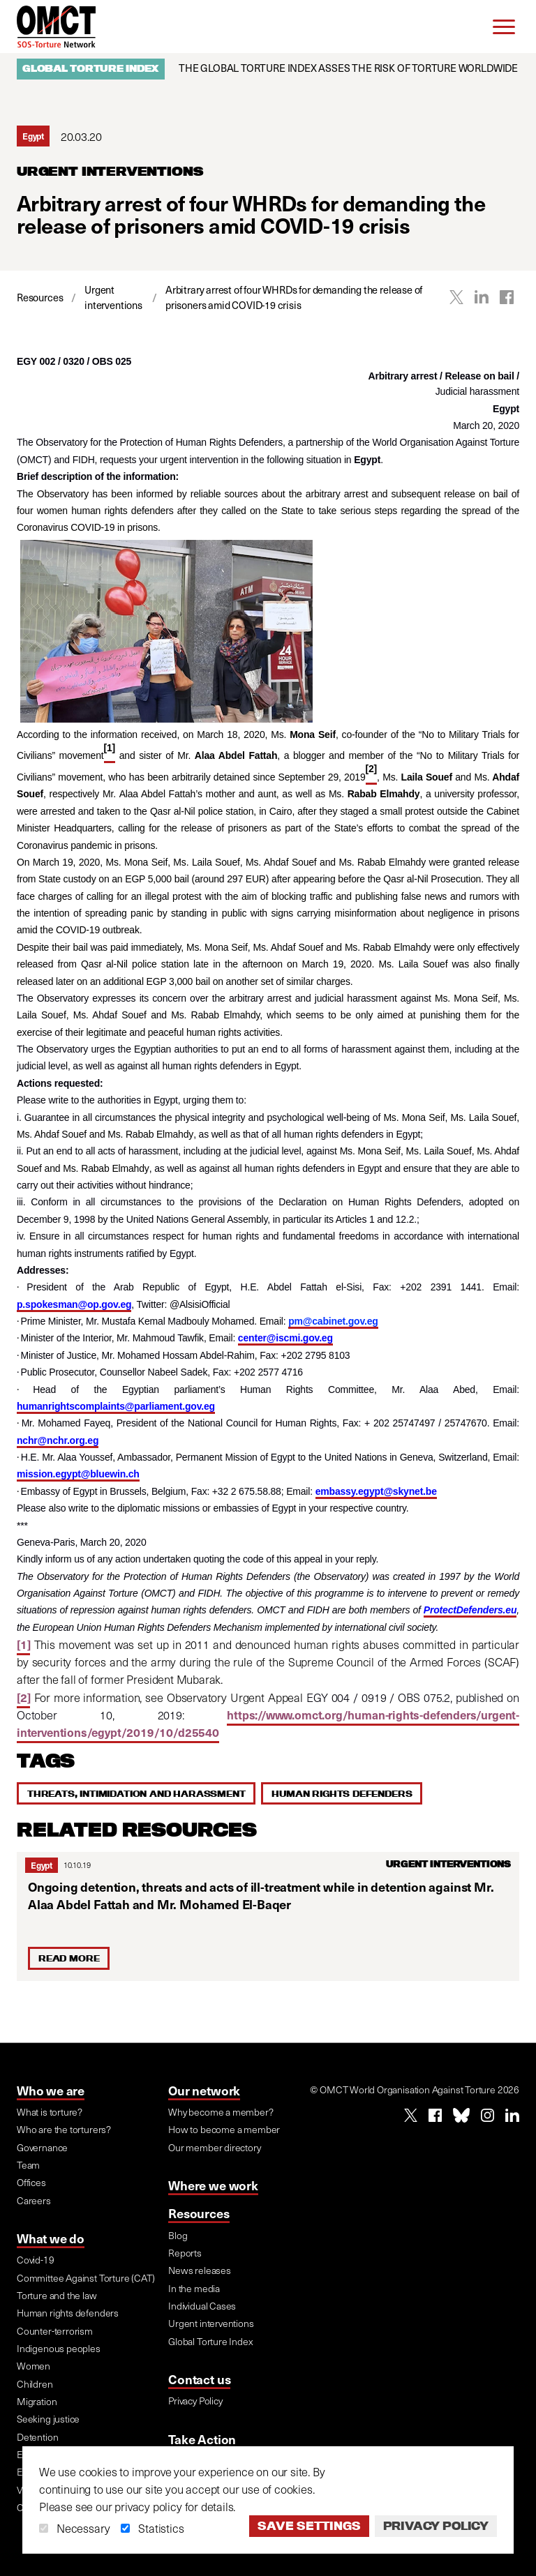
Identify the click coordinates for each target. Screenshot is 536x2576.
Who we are (50, 2090)
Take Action (202, 2439)
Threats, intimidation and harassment (136, 1793)
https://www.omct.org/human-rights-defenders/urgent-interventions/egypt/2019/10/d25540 (268, 1723)
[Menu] (503, 26)
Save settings (309, 2526)
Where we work (213, 2185)
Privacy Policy (436, 2526)
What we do (50, 2238)
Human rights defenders (341, 1793)
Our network (204, 2090)
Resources (198, 2213)
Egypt (41, 1864)
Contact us (199, 2379)
